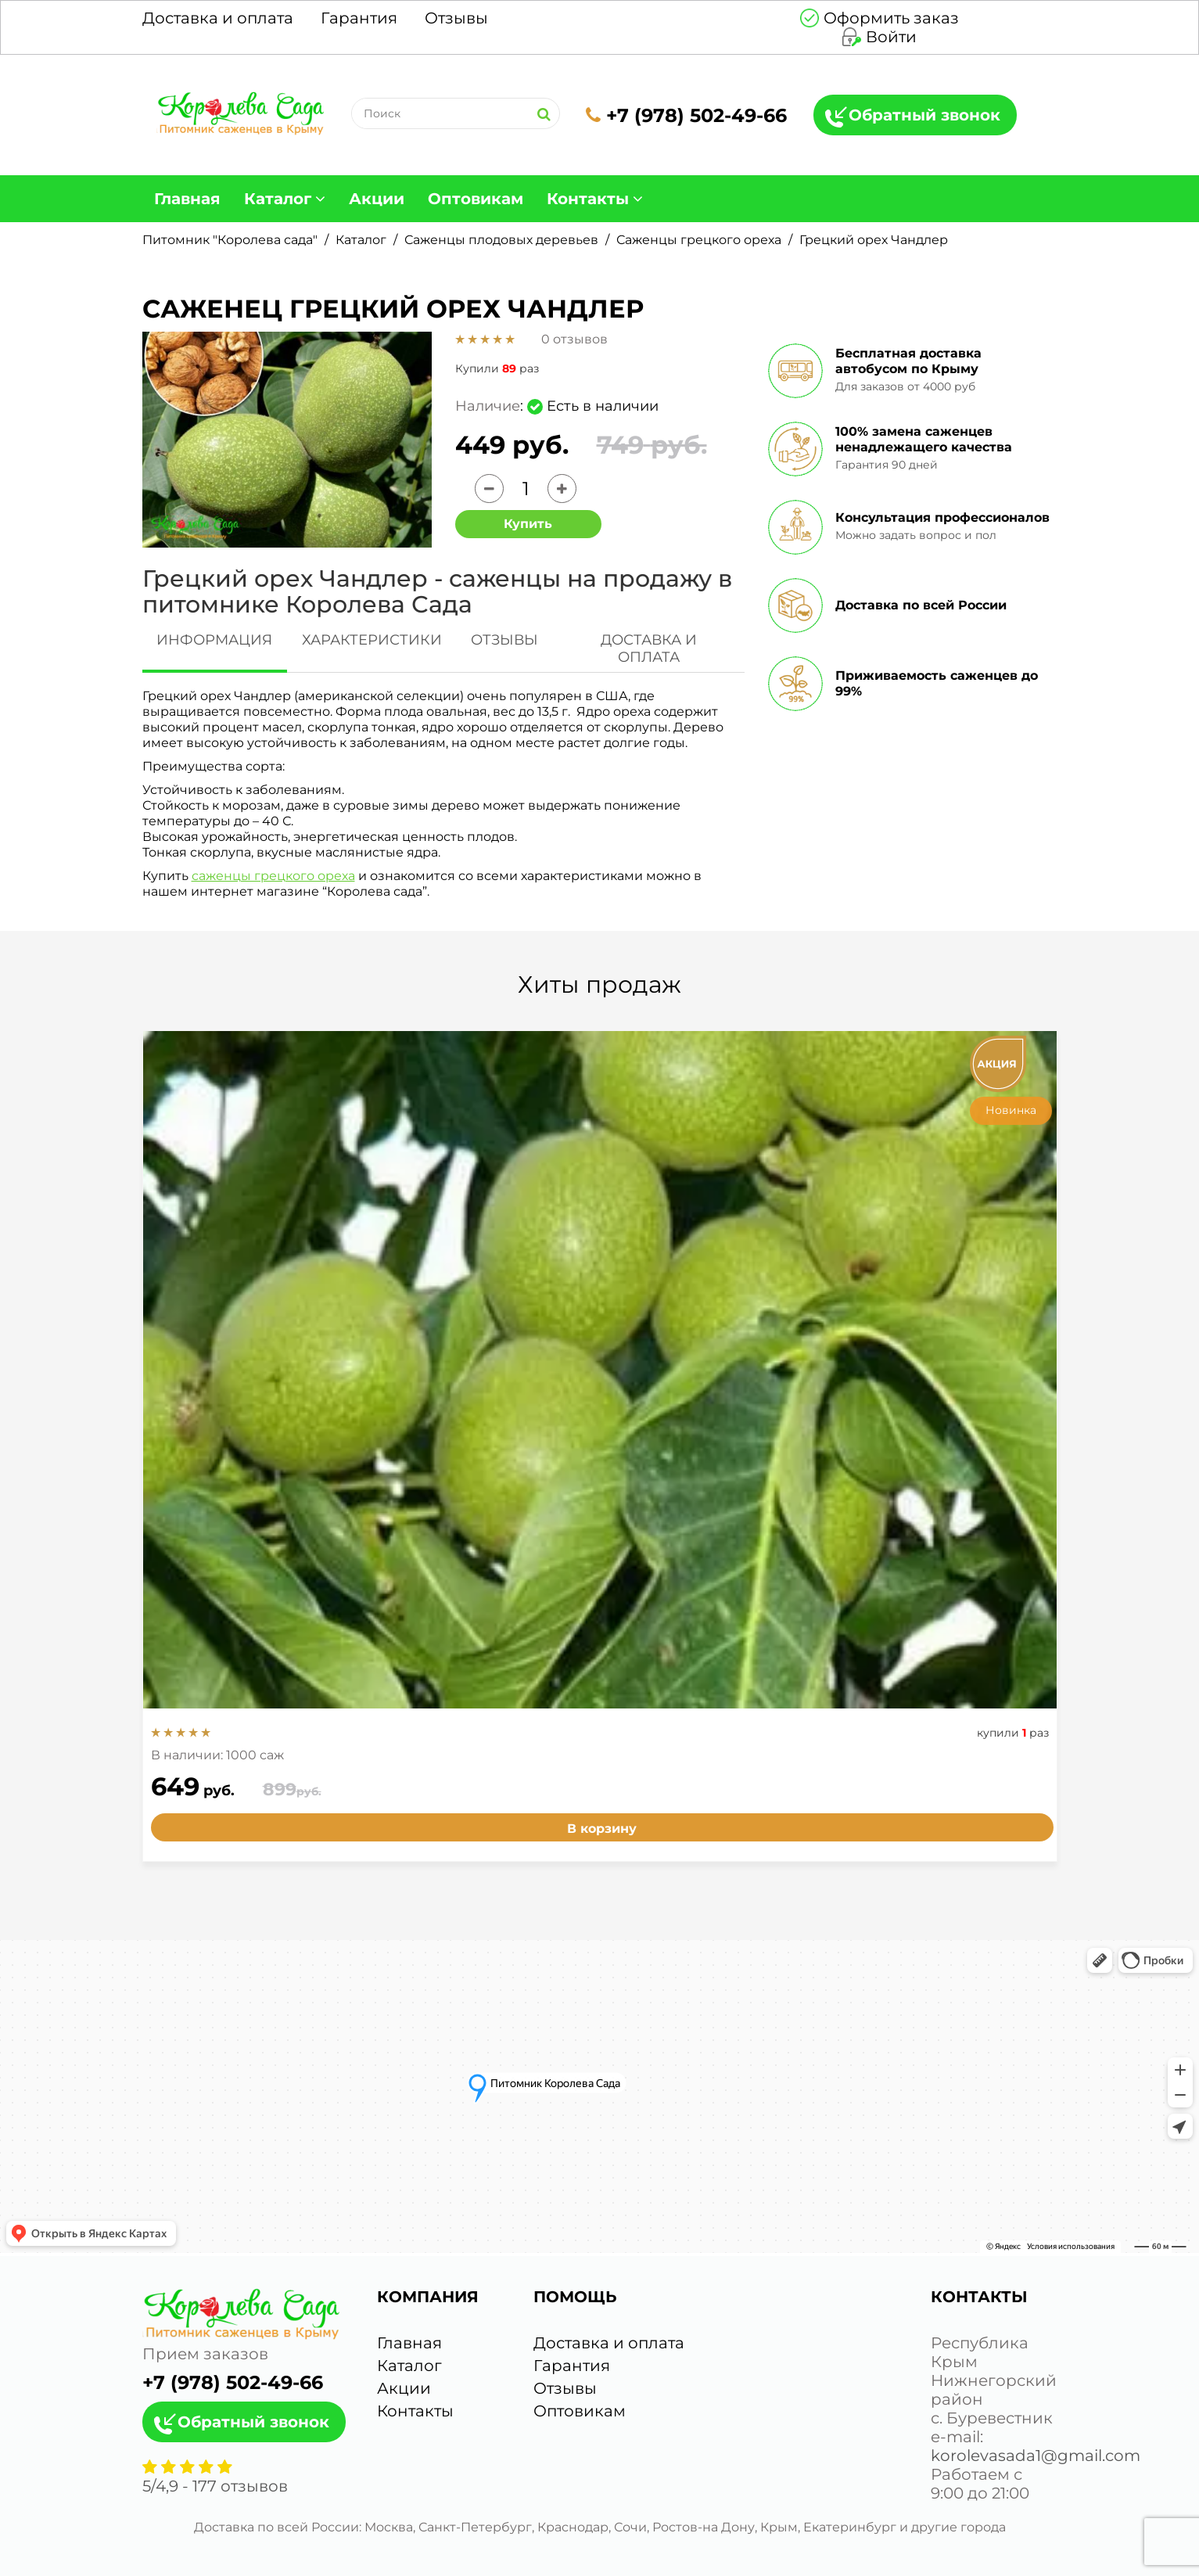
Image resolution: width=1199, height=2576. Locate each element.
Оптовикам (475, 198)
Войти (891, 36)
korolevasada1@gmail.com (1035, 2455)
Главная (187, 198)
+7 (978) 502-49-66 (686, 115)
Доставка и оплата (217, 18)
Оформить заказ (891, 18)
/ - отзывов (215, 2486)
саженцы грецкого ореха (273, 875)
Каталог (277, 198)
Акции (376, 198)
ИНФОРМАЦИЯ (214, 639)
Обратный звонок (924, 115)
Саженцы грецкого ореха (698, 239)
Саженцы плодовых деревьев (501, 239)
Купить (528, 523)
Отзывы (456, 18)
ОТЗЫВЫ (504, 639)
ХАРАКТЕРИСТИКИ (372, 639)
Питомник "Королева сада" (230, 239)
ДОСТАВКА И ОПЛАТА (649, 648)
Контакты (588, 198)
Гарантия (359, 18)
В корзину (602, 1828)
